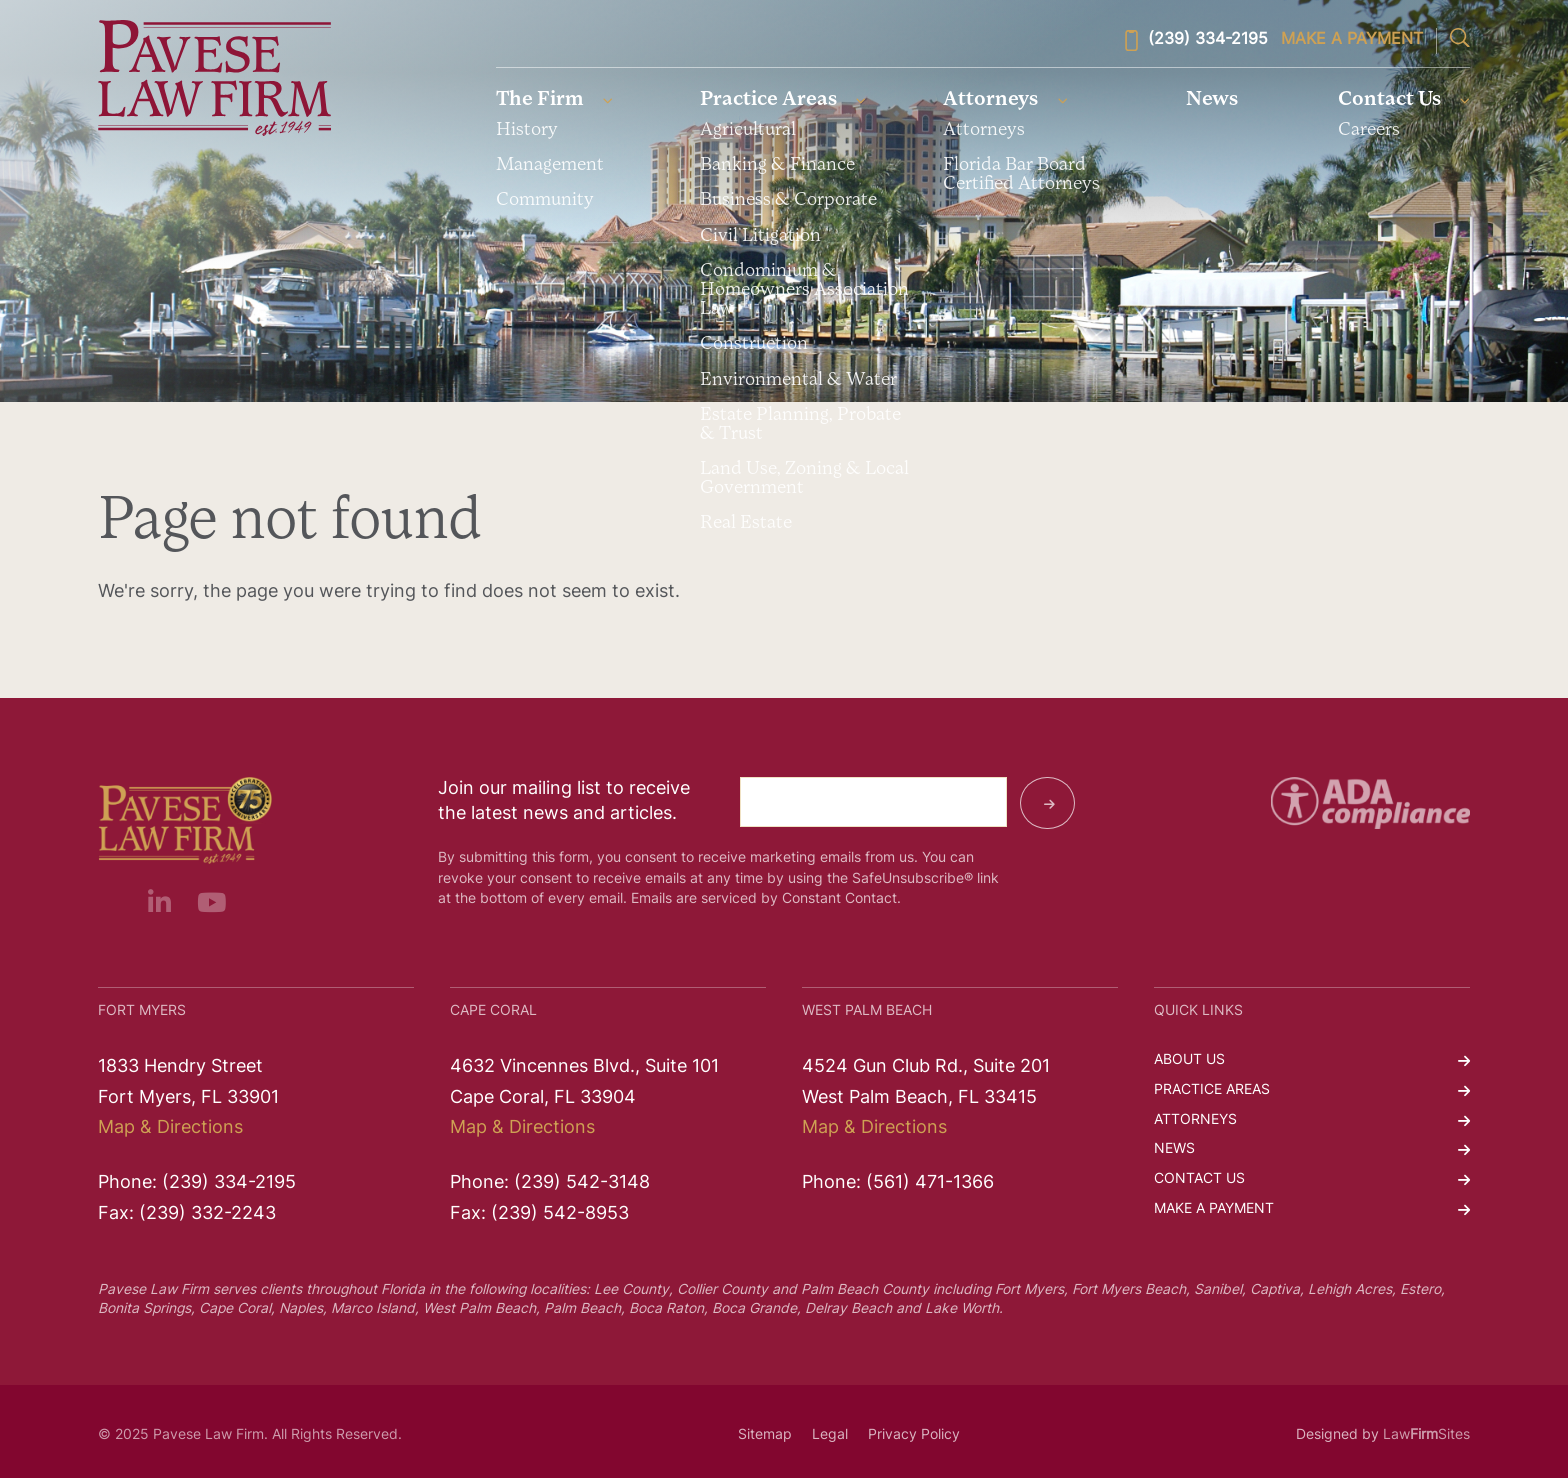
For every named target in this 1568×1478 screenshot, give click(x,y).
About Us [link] (1189, 1060)
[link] (214, 78)
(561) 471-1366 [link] (930, 1183)
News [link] (1213, 100)
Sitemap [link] (765, 1435)
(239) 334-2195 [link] (1196, 40)
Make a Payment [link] (1352, 40)
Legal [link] (830, 1435)
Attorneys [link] (990, 100)
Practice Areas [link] (768, 100)
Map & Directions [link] (170, 1128)
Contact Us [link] (1389, 100)
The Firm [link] (540, 100)
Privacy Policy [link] (914, 1435)
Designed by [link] (1337, 1435)
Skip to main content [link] (0, 0)
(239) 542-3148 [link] (582, 1183)
